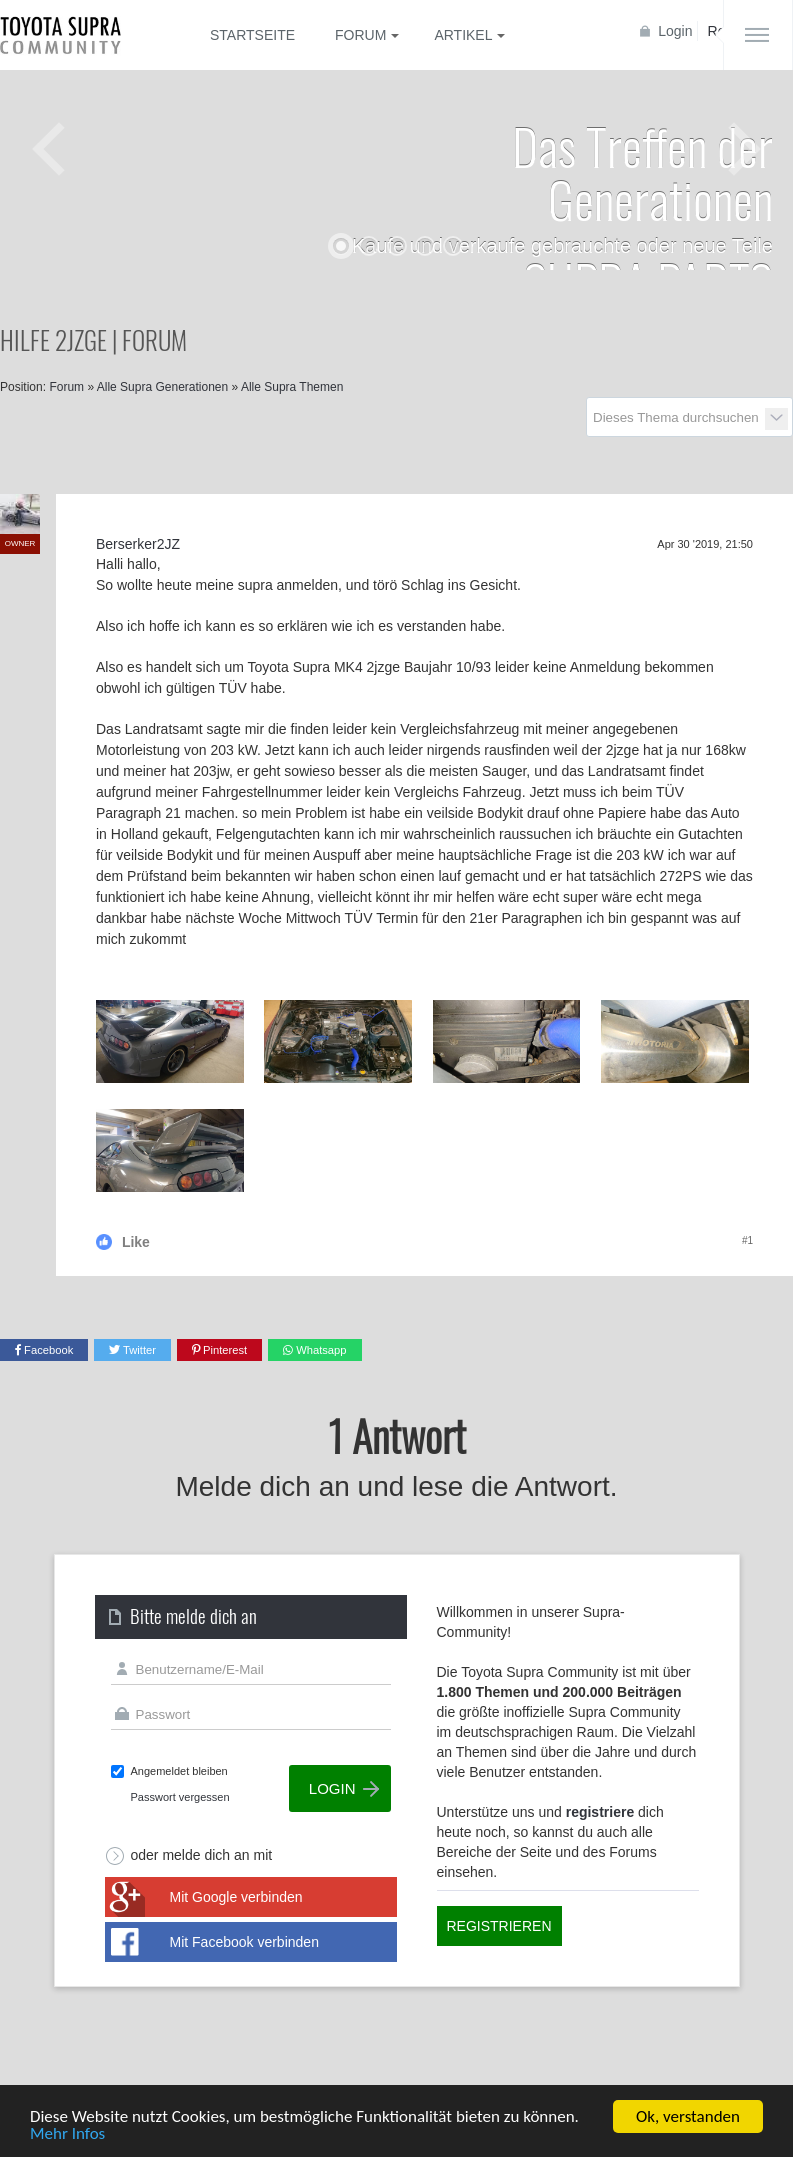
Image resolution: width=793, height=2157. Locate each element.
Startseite (252, 35)
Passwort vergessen (180, 1797)
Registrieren (499, 1926)
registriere (600, 1812)
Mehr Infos (67, 2135)
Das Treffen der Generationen (642, 171)
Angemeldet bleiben (179, 1771)
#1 (747, 1240)
